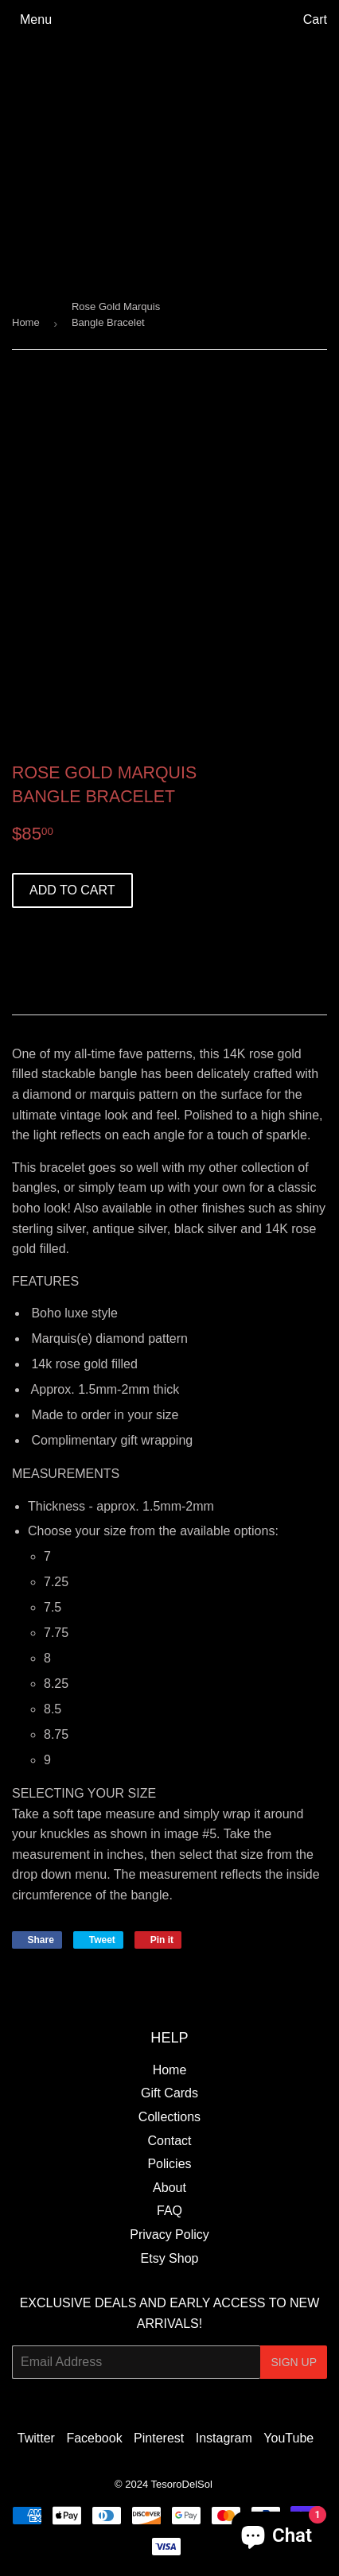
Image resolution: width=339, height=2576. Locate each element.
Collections (169, 2117)
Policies (169, 2164)
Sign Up (294, 2362)
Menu (36, 19)
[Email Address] (136, 2362)
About (169, 2187)
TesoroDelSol (181, 2484)
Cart (315, 19)
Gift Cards (169, 2093)
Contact (169, 2140)
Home (26, 322)
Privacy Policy (169, 2234)
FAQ (169, 2210)
